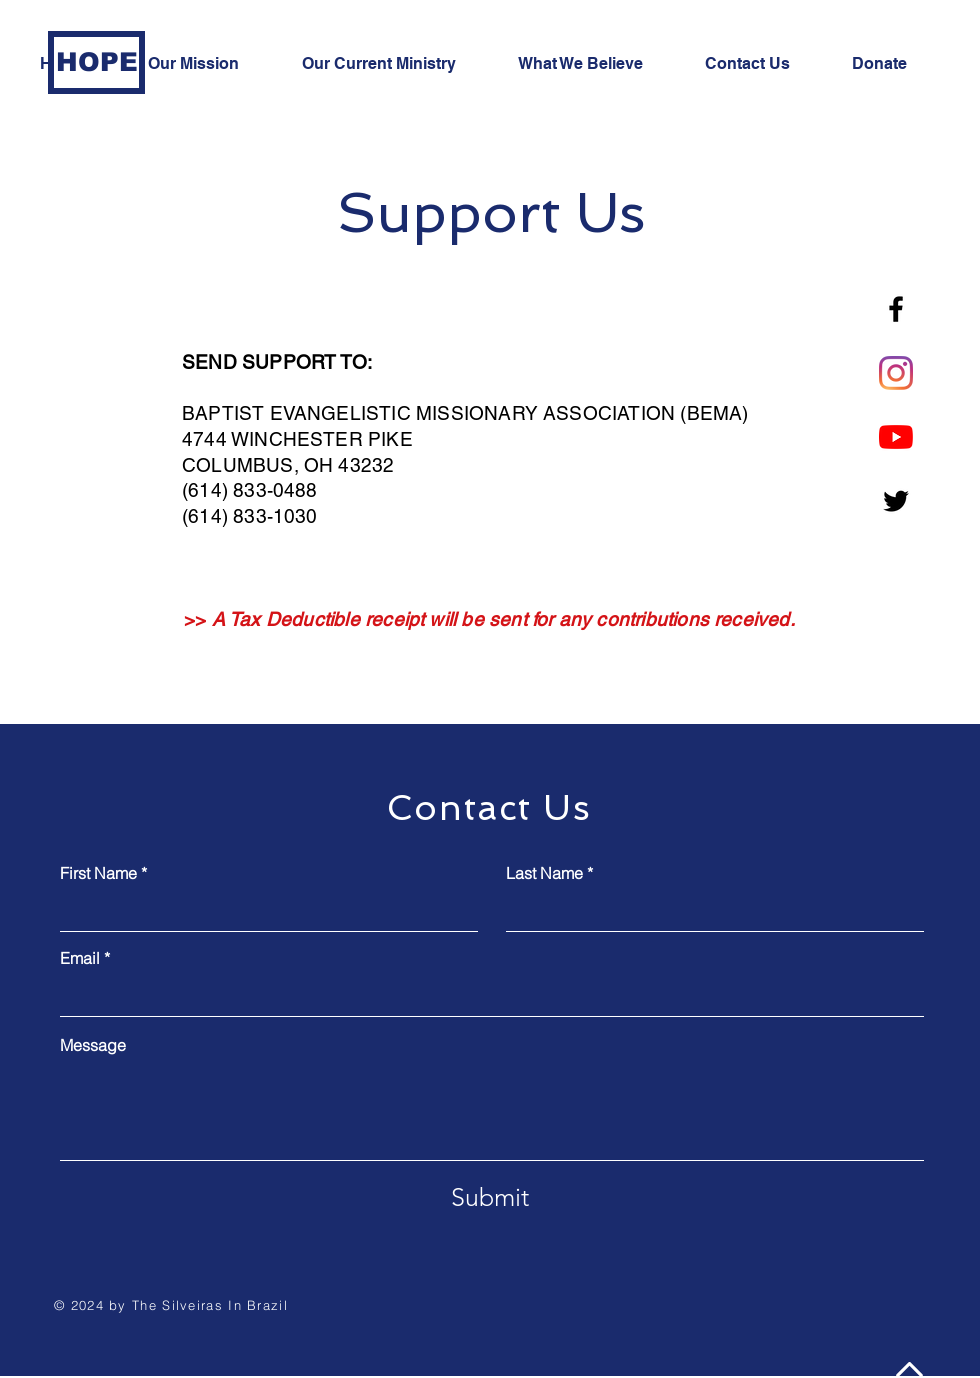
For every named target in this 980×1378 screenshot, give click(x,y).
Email (80, 958)
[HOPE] (96, 62)
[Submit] (490, 1197)
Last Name (544, 873)
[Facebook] (896, 309)
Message (93, 1045)
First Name (98, 873)
